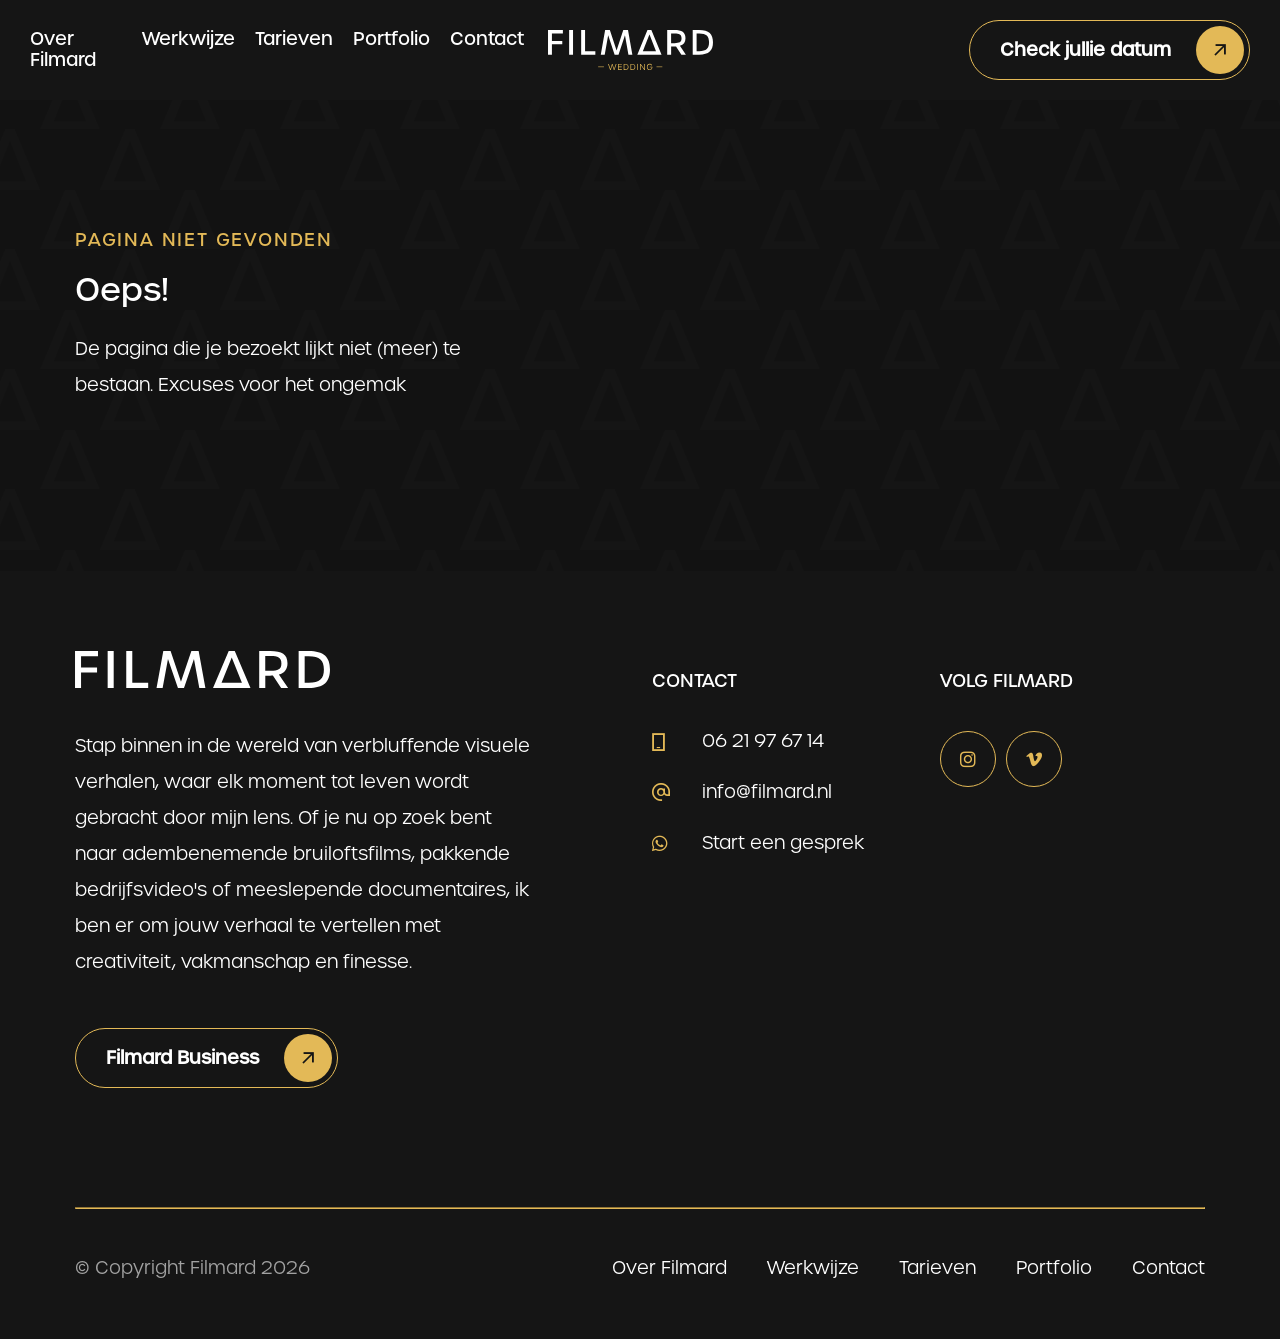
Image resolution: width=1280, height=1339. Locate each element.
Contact (487, 38)
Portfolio (391, 38)
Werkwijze (188, 38)
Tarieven (294, 38)
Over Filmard (63, 49)
